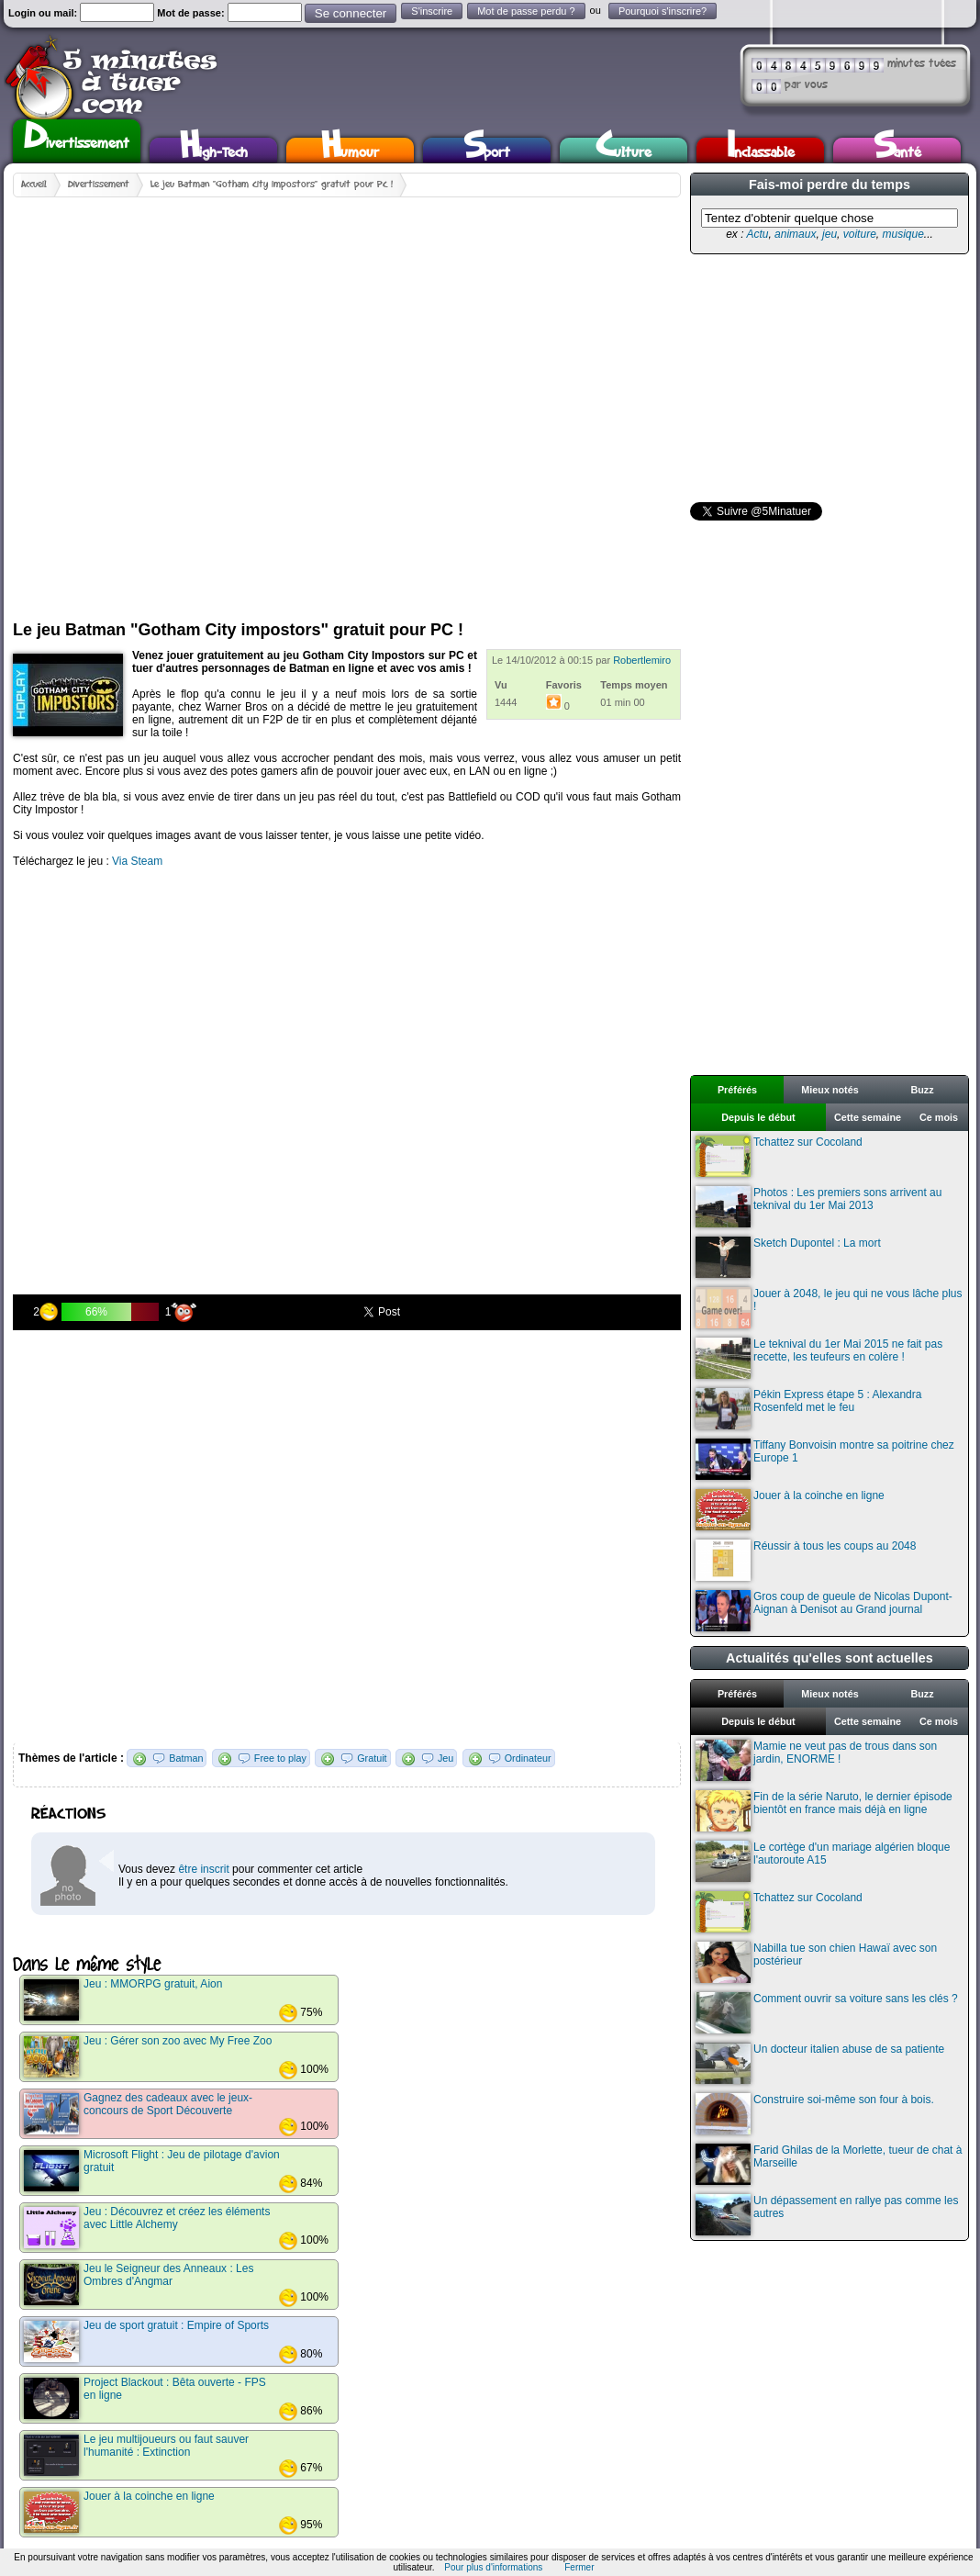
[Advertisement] (208, 401)
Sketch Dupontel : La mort (788, 1257)
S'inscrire (431, 11)
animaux (795, 234)
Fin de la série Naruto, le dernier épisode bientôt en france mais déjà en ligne (824, 1810)
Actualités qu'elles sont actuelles (829, 1658)
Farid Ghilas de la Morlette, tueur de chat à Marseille (829, 2164)
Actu (757, 234)
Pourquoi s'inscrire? (662, 11)
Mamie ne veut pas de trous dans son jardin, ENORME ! (816, 1760)
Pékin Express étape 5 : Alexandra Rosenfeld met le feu (808, 1408)
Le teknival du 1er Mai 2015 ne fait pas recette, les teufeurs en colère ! (819, 1358)
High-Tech (214, 150)
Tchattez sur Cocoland (779, 1156)
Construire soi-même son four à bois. (815, 2113)
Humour (350, 150)
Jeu (445, 1758)
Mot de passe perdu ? (525, 11)
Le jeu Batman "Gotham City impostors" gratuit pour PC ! (271, 184)
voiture (859, 234)
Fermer (579, 2567)
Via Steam (137, 861)
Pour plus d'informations (493, 2567)
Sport (486, 150)
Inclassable (761, 150)
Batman (186, 1758)
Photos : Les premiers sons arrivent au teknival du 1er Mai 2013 (818, 1206)
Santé (897, 150)
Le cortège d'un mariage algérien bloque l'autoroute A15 (823, 1861)
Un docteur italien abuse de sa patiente (820, 2063)
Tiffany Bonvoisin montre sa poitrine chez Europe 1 (825, 1459)
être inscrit (203, 1869)
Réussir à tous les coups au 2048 (806, 1560)
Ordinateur (528, 1758)
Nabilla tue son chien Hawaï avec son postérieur (816, 1962)
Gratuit (371, 1758)
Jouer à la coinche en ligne (790, 1509)
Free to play (280, 1758)
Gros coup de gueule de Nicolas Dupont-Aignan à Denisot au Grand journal (824, 1610)
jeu (829, 234)
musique (902, 234)
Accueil (34, 184)
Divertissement (76, 138)
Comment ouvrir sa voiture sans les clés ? (827, 2012)
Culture (623, 150)
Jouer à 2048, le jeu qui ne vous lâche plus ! (829, 1307)
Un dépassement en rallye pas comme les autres (827, 2214)
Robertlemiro (642, 660)
